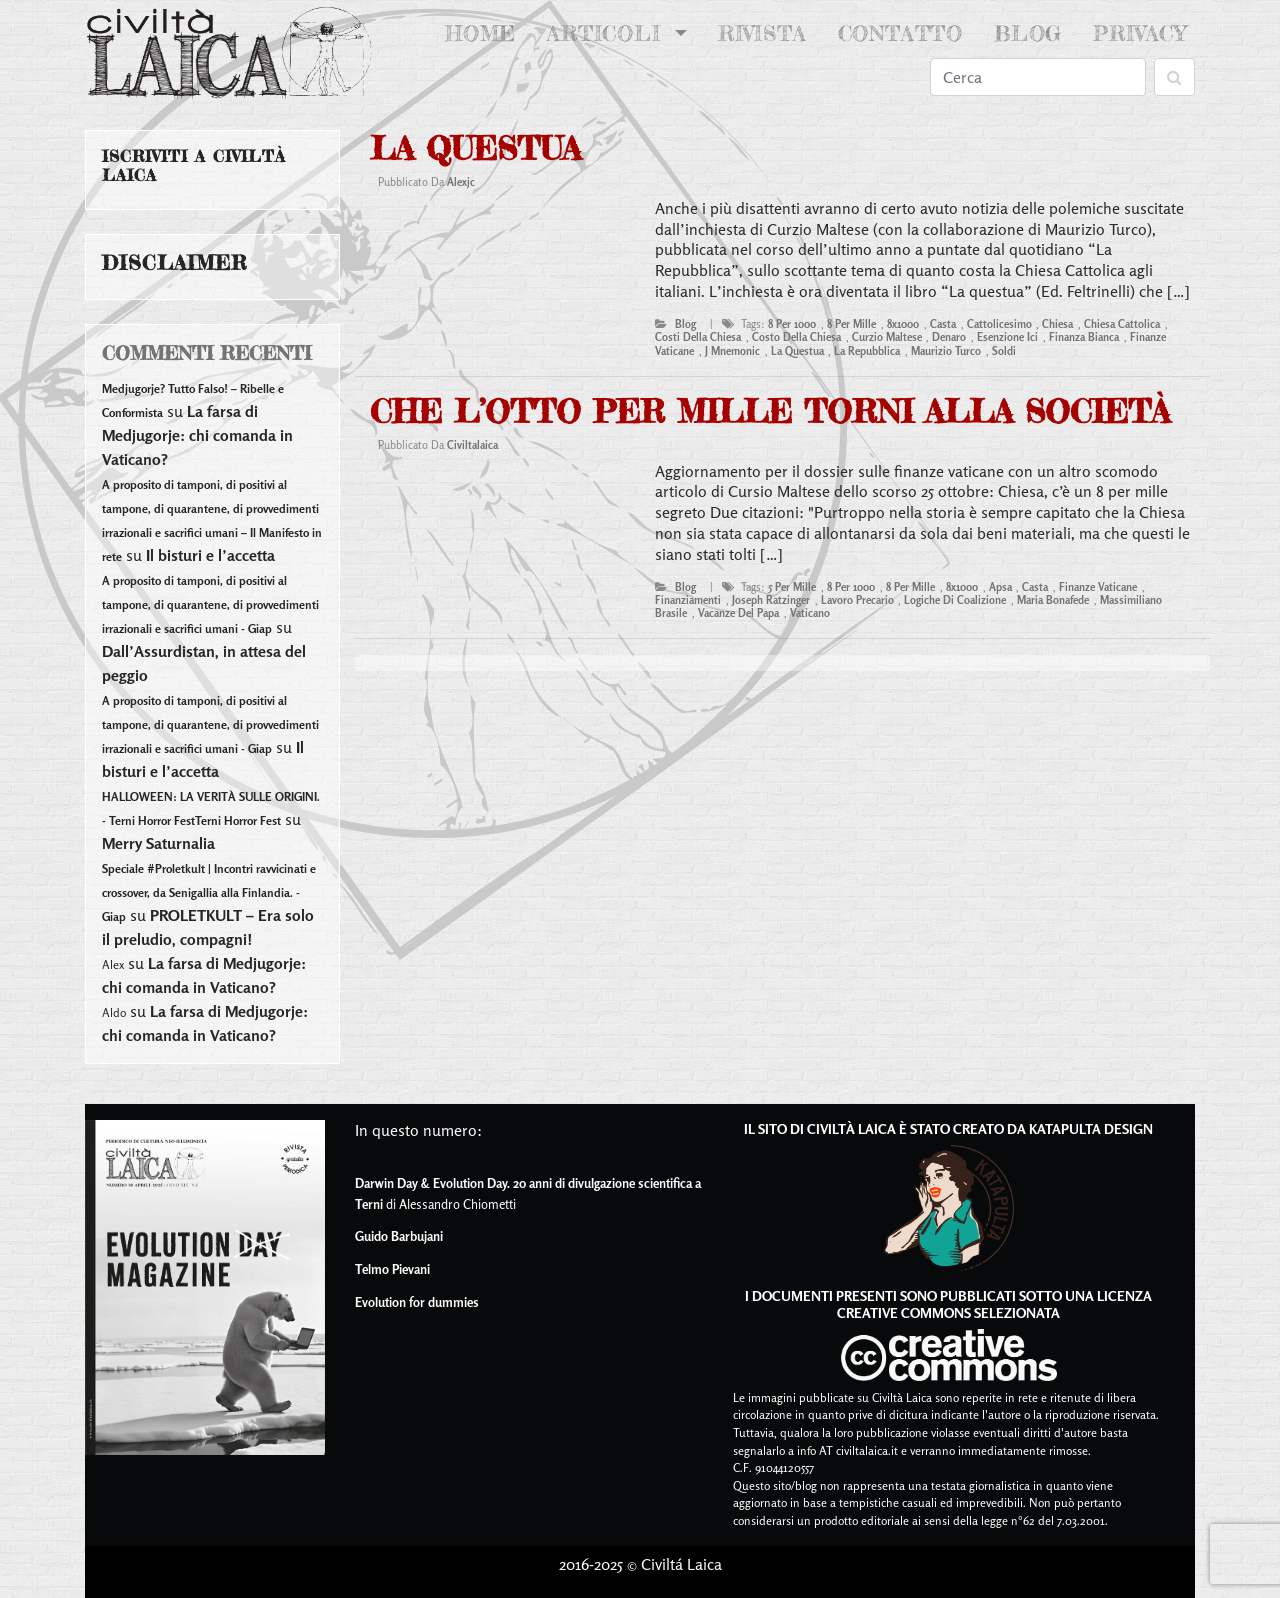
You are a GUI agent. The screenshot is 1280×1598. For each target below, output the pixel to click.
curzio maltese (887, 337)
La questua (475, 148)
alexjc (461, 182)
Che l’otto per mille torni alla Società (770, 411)
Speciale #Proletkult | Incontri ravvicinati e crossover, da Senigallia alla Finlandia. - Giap (209, 892)
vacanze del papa (738, 613)
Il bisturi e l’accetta (210, 555)
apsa (1000, 587)
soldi (1004, 351)
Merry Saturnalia (158, 843)
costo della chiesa (796, 337)
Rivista (762, 33)
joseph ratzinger (771, 600)
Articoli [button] (608, 33)
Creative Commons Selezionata (948, 1312)
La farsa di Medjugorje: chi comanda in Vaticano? (197, 435)
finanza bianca (1084, 337)
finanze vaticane (1098, 587)
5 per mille (792, 587)
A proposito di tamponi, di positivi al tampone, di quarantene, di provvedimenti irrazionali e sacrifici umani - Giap (210, 604)
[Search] (1038, 77)
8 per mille (851, 324)
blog (685, 324)
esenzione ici (1007, 337)
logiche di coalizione (955, 600)
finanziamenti (688, 600)
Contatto (900, 33)
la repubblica (867, 351)
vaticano (810, 613)
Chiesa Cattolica (1122, 324)
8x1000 (903, 324)
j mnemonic (732, 351)
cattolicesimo (999, 324)
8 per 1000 (792, 324)
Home (484, 32)
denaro (949, 337)
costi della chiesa (698, 337)
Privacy (1140, 33)
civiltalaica (472, 445)
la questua (797, 351)
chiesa (1057, 324)
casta (943, 324)
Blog (1028, 33)
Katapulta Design (1091, 1128)
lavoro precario (857, 600)
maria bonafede (1053, 600)
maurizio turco (946, 351)
